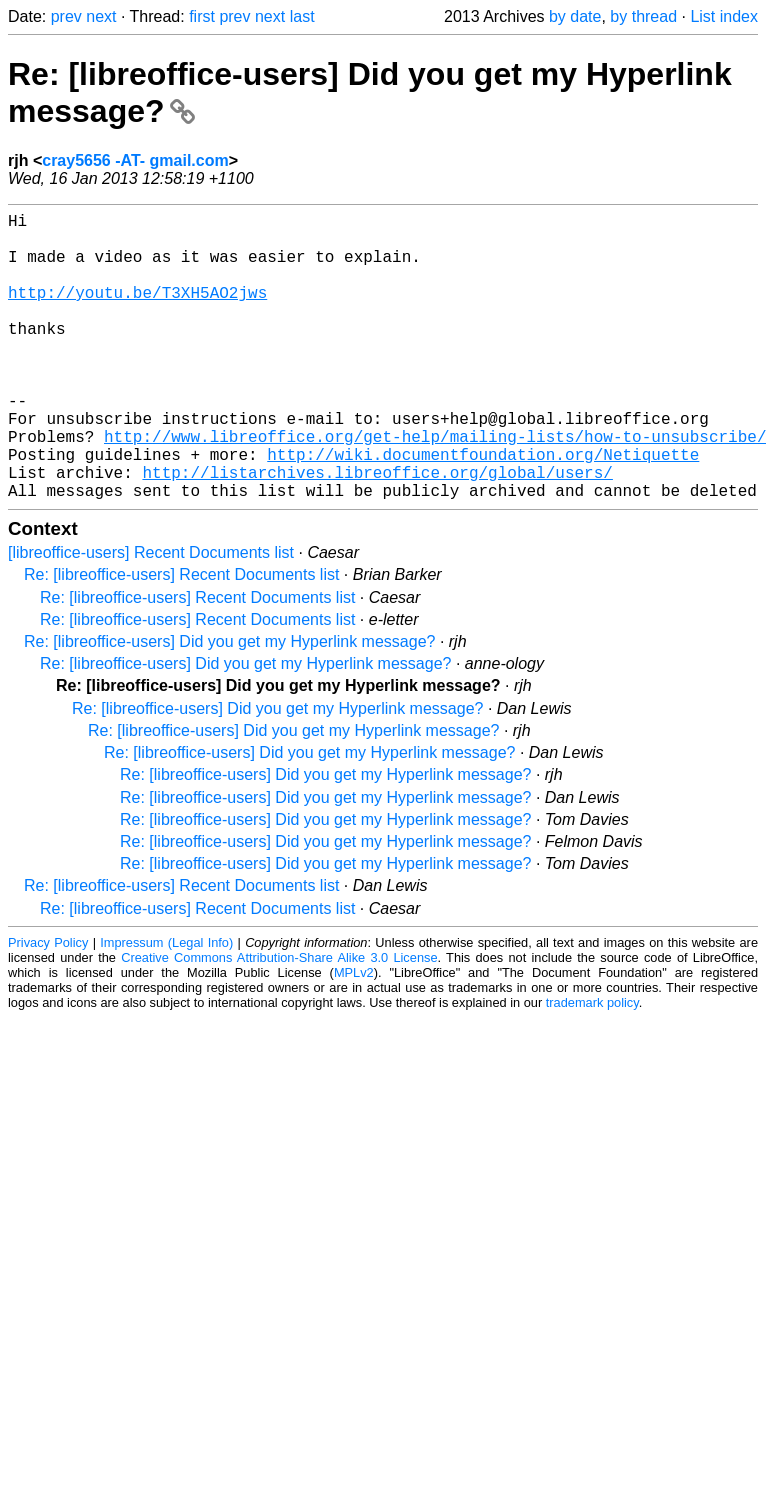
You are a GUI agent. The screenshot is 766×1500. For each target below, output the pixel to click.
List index (724, 16)
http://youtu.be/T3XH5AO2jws (137, 312)
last (302, 16)
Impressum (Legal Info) (166, 1006)
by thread (643, 16)
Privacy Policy (48, 1006)
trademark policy (592, 1066)
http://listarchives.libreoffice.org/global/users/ (377, 532)
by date (575, 16)
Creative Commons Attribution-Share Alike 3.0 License (279, 1021)
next (101, 16)
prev (66, 16)
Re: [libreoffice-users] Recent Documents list (181, 638)
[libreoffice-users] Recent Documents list (151, 616)
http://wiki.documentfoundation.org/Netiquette (483, 510)
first (202, 16)
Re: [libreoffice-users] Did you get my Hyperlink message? (229, 705)
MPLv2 (354, 1036)
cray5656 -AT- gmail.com (135, 160)
